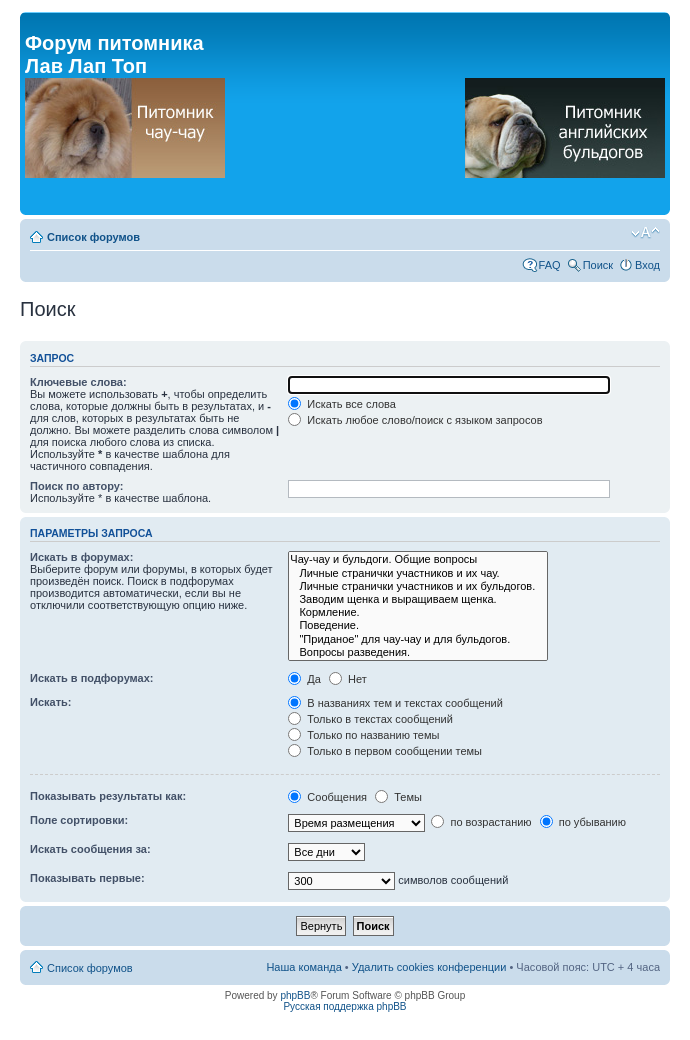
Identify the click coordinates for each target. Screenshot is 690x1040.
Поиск (598, 265)
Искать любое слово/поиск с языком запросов (415, 420)
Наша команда (303, 967)
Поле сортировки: (79, 820)
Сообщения (327, 797)
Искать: (50, 702)
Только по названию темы (363, 735)
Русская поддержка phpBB (344, 1006)
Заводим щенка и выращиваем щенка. (418, 599)
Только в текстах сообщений (370, 719)
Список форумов (93, 237)
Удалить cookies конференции (429, 967)
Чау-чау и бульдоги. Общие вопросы (418, 559)
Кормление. (418, 612)
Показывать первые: (87, 878)
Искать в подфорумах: (92, 678)
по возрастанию (481, 822)
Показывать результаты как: (108, 796)
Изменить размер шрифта (645, 233)
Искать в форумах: (81, 557)
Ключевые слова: (78, 382)
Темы (398, 797)
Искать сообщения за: (90, 849)
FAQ (550, 265)
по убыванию (583, 822)
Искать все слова (342, 404)
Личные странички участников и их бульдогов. (418, 586)
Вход (647, 265)
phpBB (295, 995)
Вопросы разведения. (418, 652)
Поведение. (418, 625)
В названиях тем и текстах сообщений (395, 703)
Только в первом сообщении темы (385, 751)
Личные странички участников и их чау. (418, 573)
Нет (348, 679)
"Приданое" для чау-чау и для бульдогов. (418, 639)
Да (304, 679)
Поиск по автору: (76, 486)
